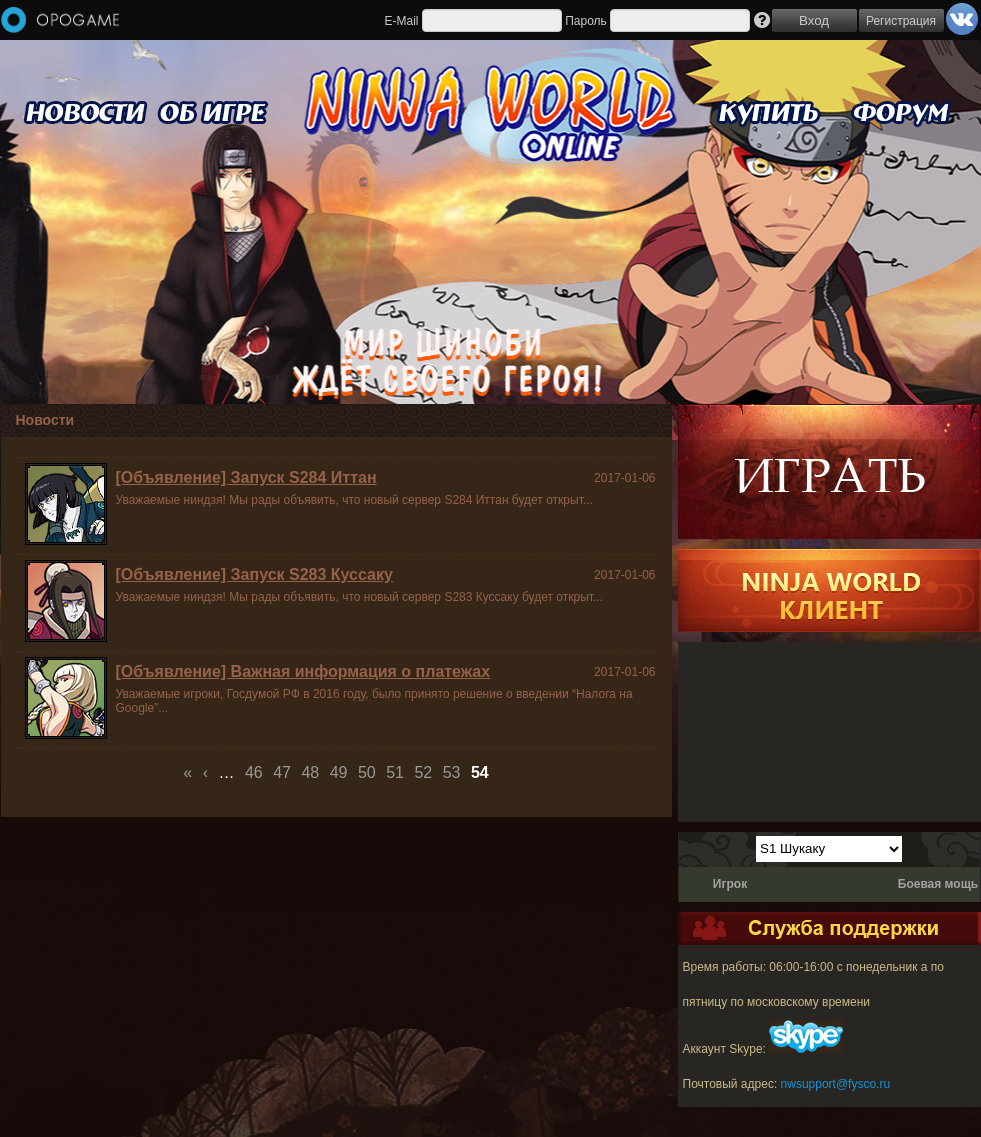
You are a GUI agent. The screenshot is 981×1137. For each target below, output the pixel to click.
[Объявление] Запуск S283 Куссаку (254, 574)
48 (310, 772)
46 (254, 772)
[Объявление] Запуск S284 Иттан (246, 477)
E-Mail (401, 21)
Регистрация (901, 21)
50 (367, 772)
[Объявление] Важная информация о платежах (303, 671)
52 (423, 772)
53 (452, 772)
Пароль (586, 21)
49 (339, 772)
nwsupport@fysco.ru (836, 1084)
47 (282, 772)
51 (395, 772)
